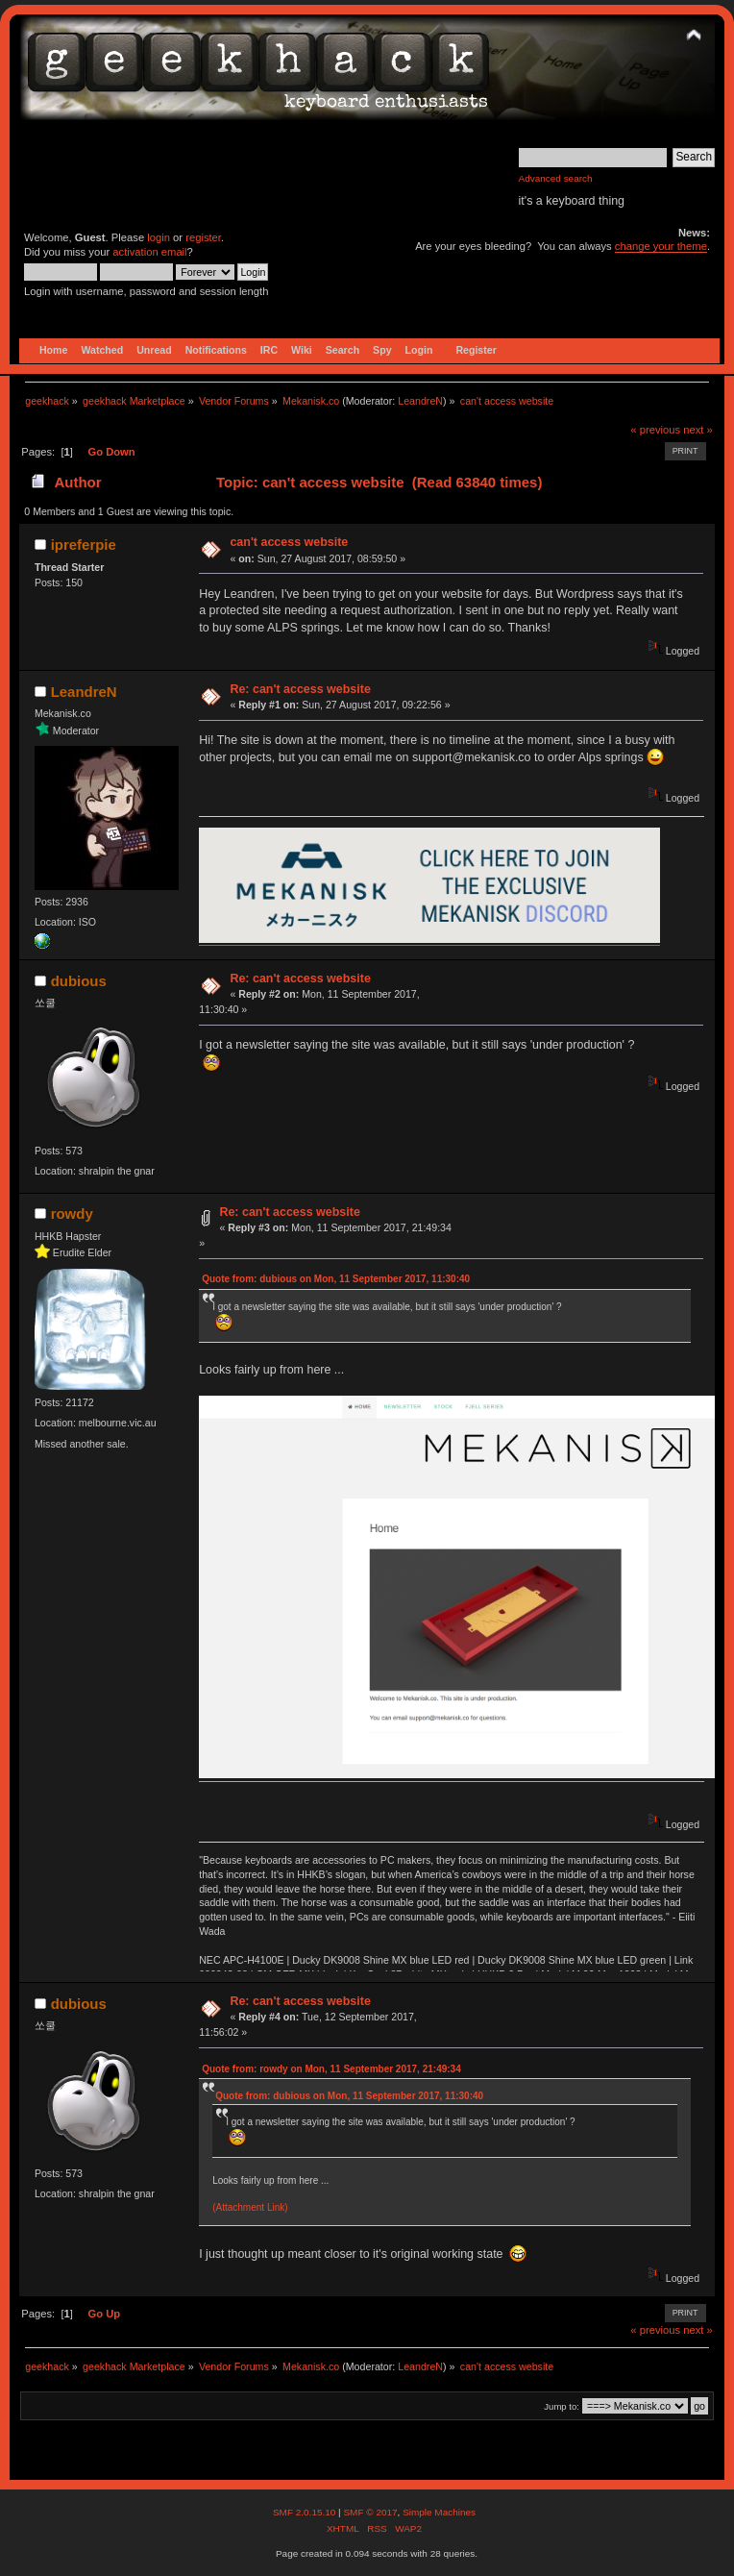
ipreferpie (83, 544)
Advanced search (556, 178)
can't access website (289, 542)
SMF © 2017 (370, 2512)
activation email (149, 252)
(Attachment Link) (249, 2207)
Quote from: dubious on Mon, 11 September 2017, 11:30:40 (336, 1279)
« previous (655, 429)
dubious (79, 981)
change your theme (661, 246)
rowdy (72, 1213)
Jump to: (561, 2406)
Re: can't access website (300, 689)
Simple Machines (439, 2512)
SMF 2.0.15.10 (305, 2512)
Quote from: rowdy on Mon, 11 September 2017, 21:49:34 (331, 2069)
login (158, 237)
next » (698, 429)
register (203, 237)
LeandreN (420, 401)
